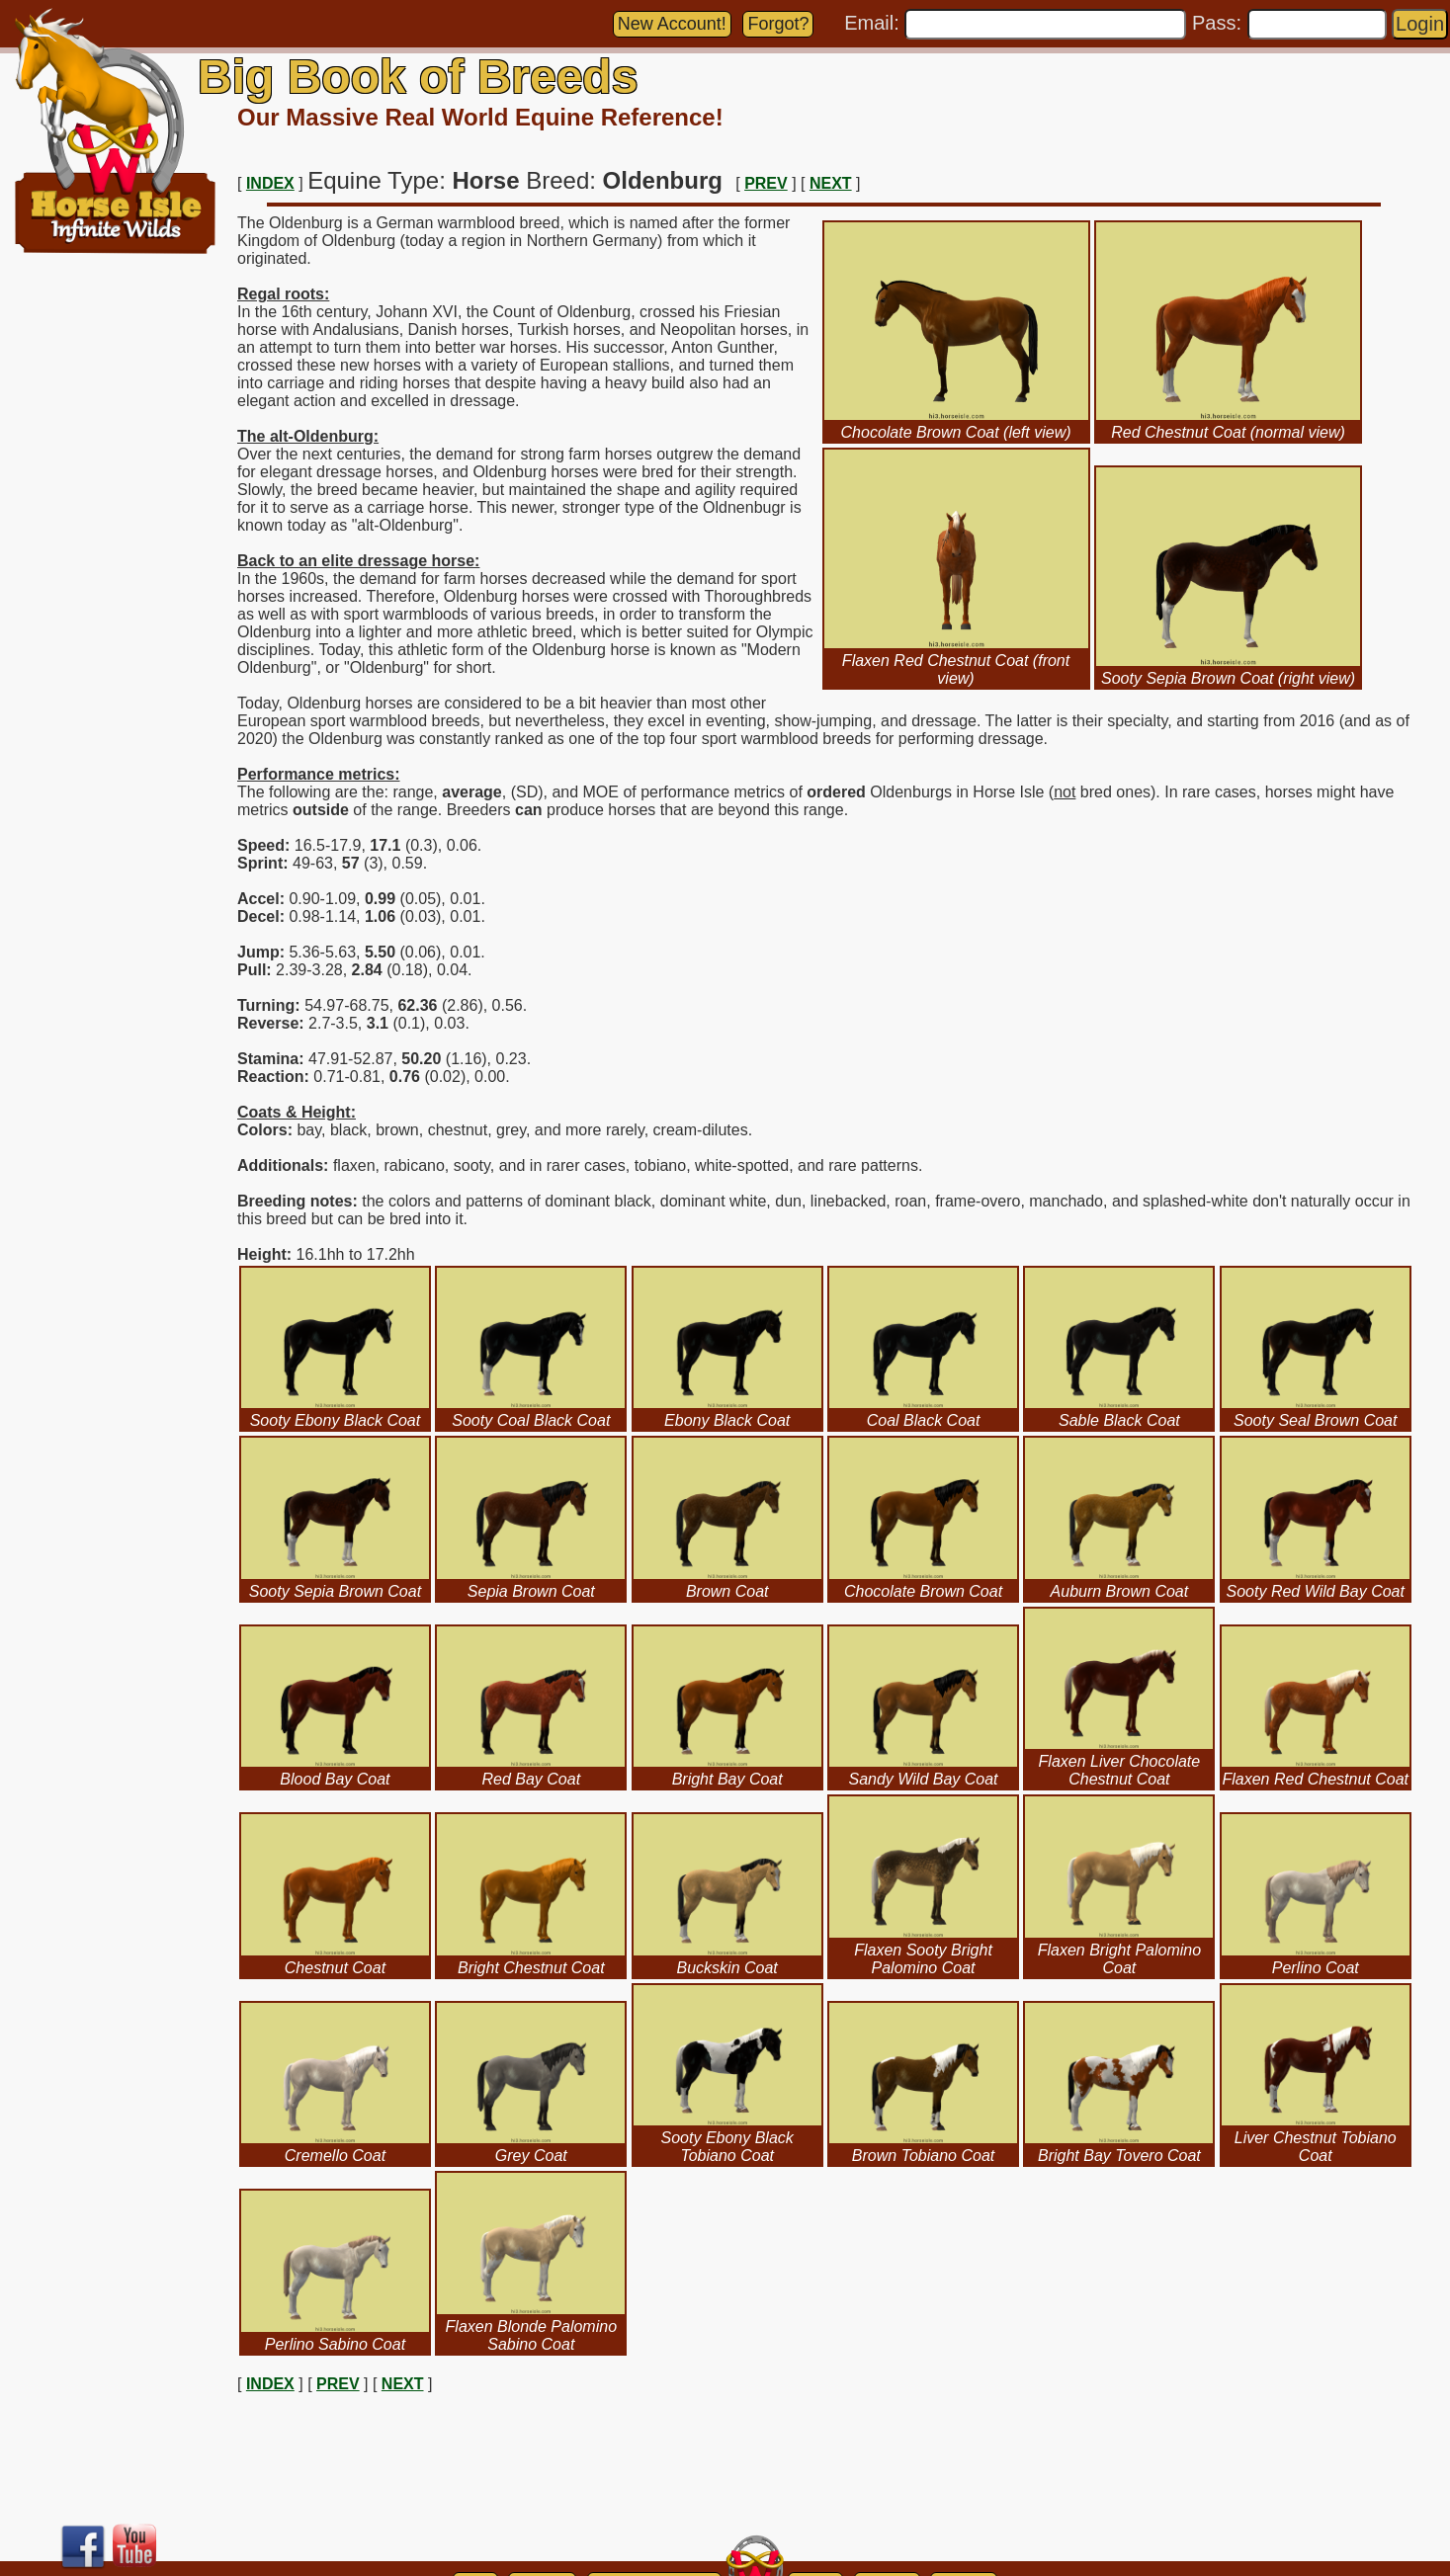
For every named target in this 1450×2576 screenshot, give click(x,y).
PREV (766, 183)
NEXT (831, 183)
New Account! (672, 24)
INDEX (270, 183)
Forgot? (778, 24)
